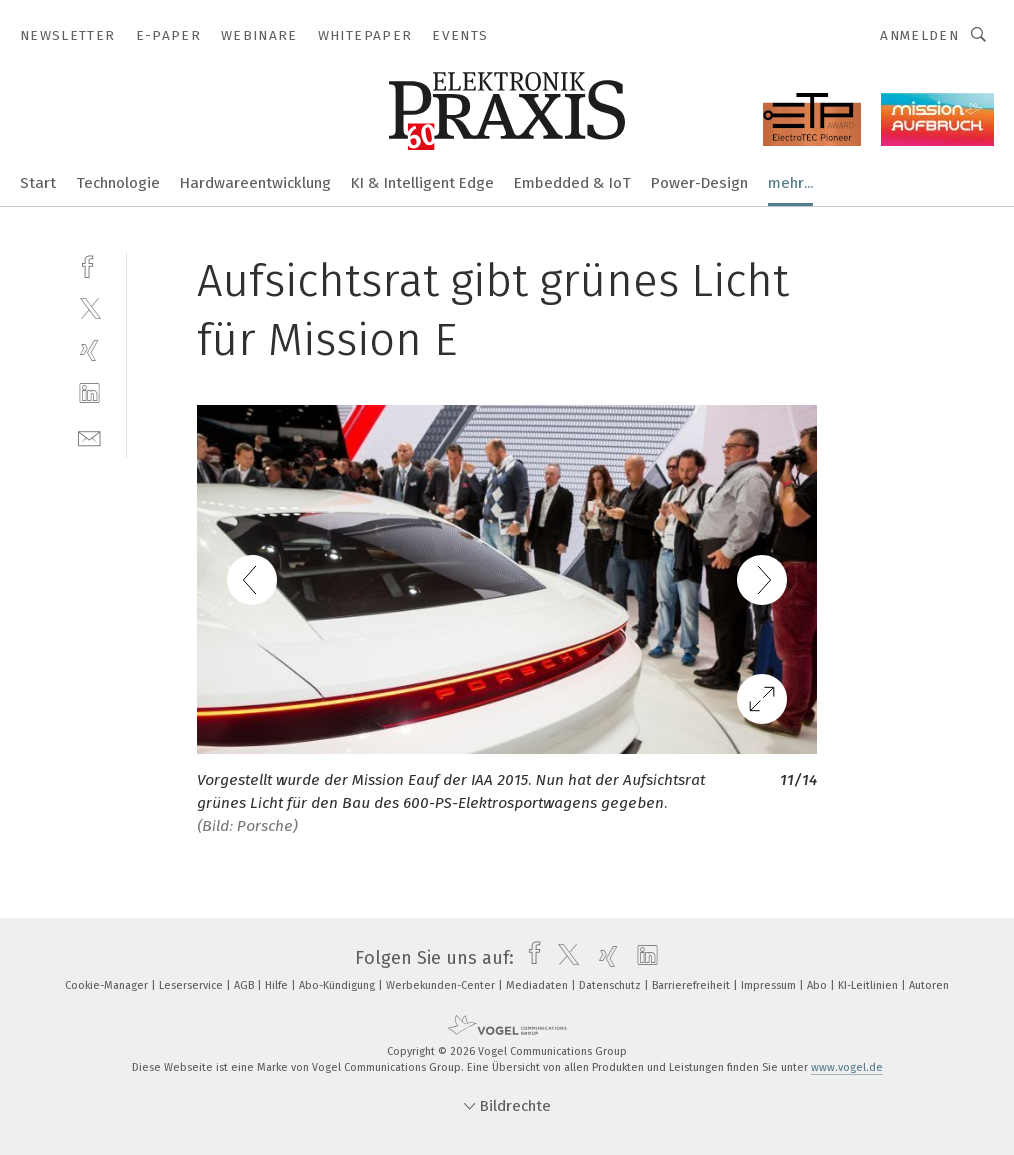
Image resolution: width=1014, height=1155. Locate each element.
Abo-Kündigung (338, 985)
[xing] (89, 350)
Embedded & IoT (572, 183)
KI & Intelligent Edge (422, 183)
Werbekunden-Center (442, 985)
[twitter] (89, 307)
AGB (245, 985)
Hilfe (278, 985)
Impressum (770, 985)
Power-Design (699, 183)
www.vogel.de (847, 1067)
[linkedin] (89, 393)
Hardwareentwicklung (255, 183)
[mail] (89, 436)
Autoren (929, 985)
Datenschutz (611, 985)
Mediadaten (538, 985)
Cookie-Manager (108, 985)
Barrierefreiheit (692, 985)
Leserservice (192, 985)
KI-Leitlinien (869, 985)
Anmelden (919, 35)
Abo (818, 985)
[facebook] (89, 264)
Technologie (118, 183)
